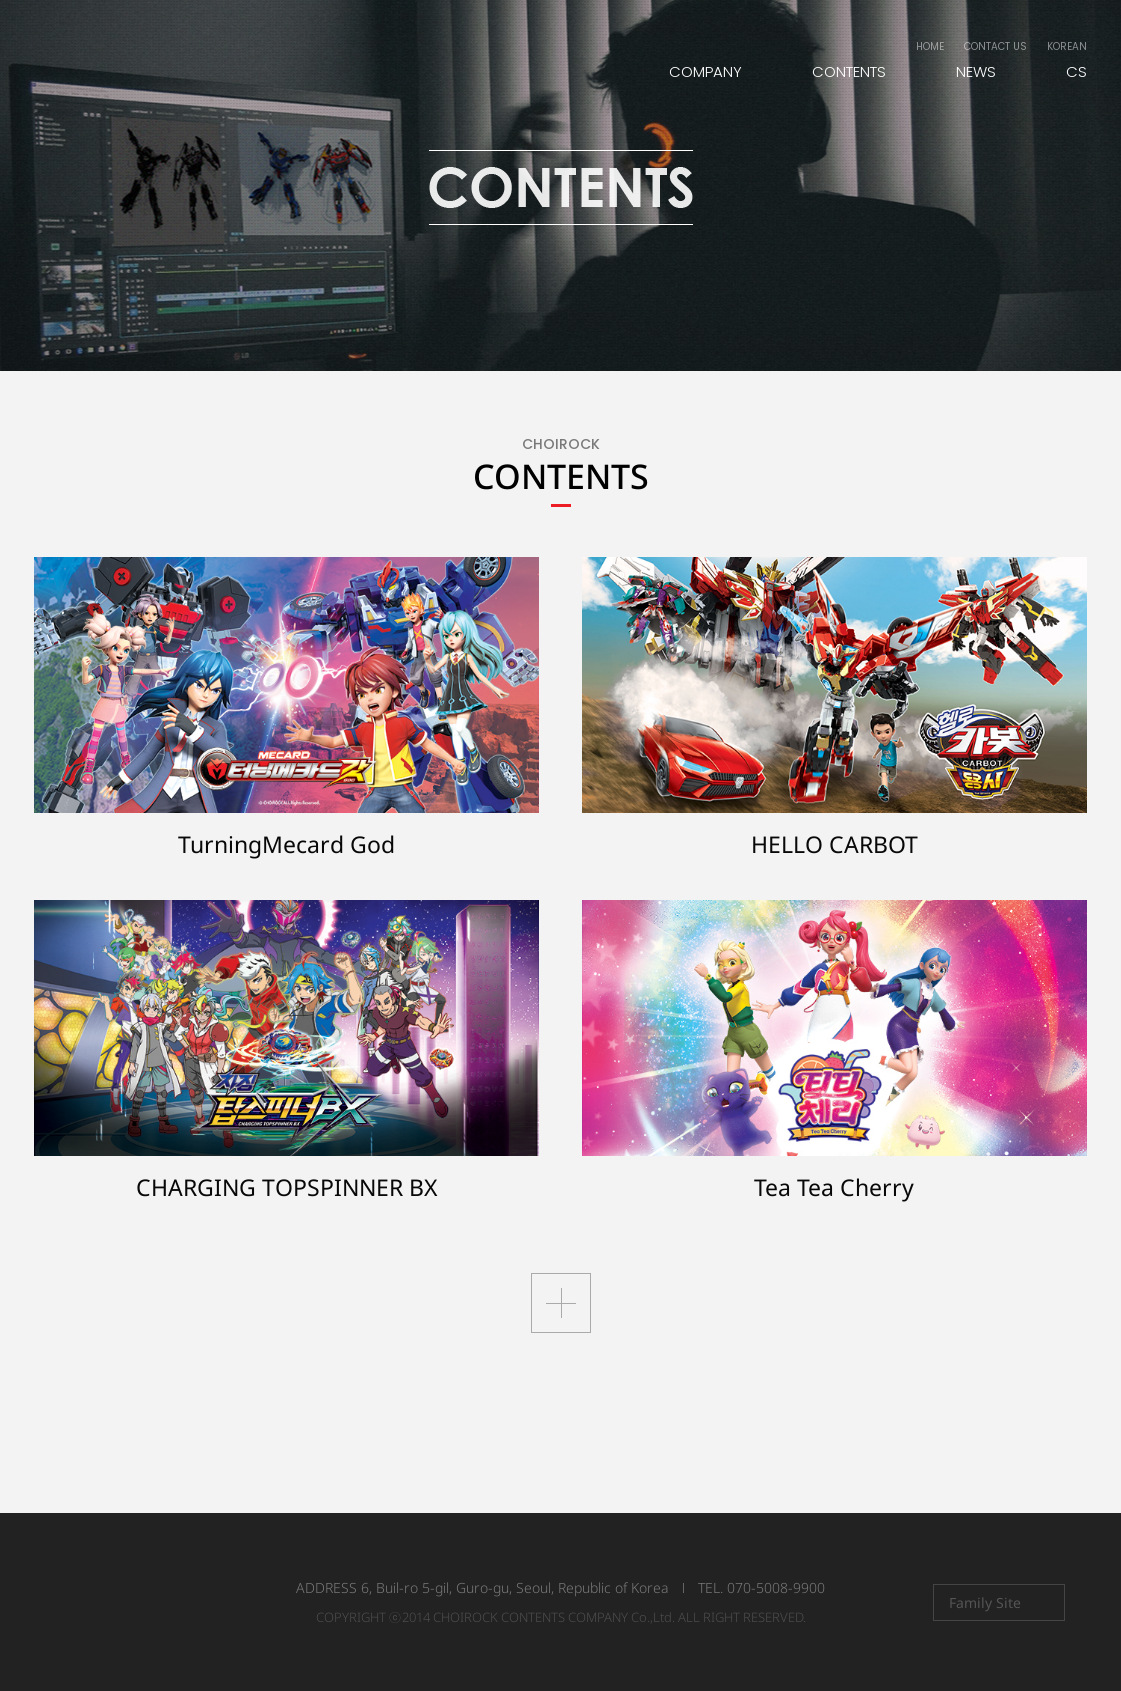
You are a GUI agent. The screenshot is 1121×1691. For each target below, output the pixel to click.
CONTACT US (995, 46)
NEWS (976, 71)
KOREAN (1067, 46)
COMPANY (705, 71)
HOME (930, 46)
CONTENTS (849, 71)
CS (1076, 71)
